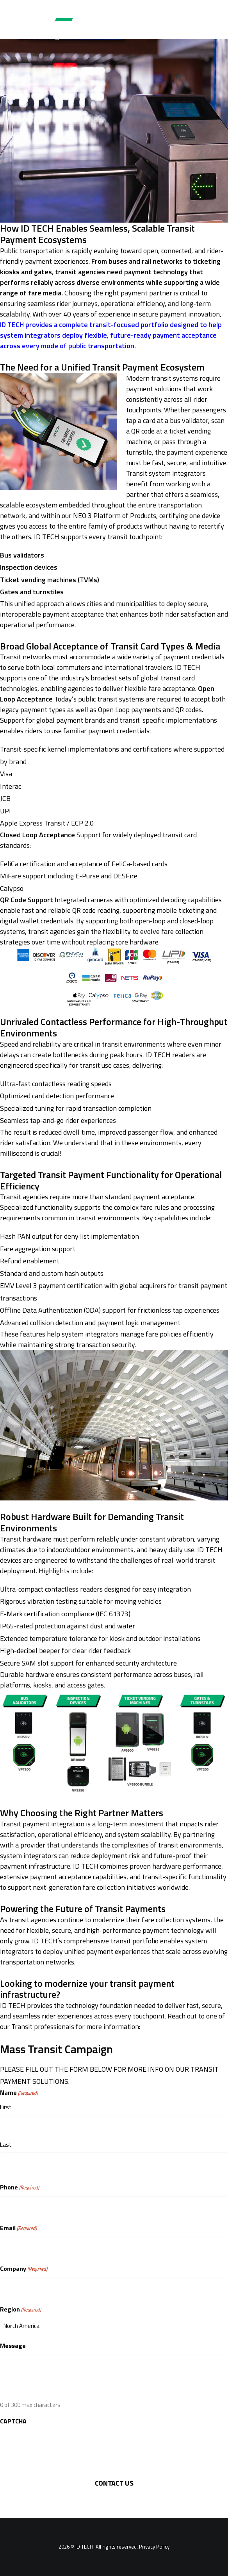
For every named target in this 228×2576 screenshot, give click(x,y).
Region (20, 2309)
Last (6, 2144)
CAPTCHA (13, 2421)
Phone (19, 2187)
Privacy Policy (154, 2547)
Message (13, 2345)
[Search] (186, 25)
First (6, 2107)
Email (18, 2228)
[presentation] (59, 2445)
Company (23, 2269)
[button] (210, 25)
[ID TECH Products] (64, 25)
